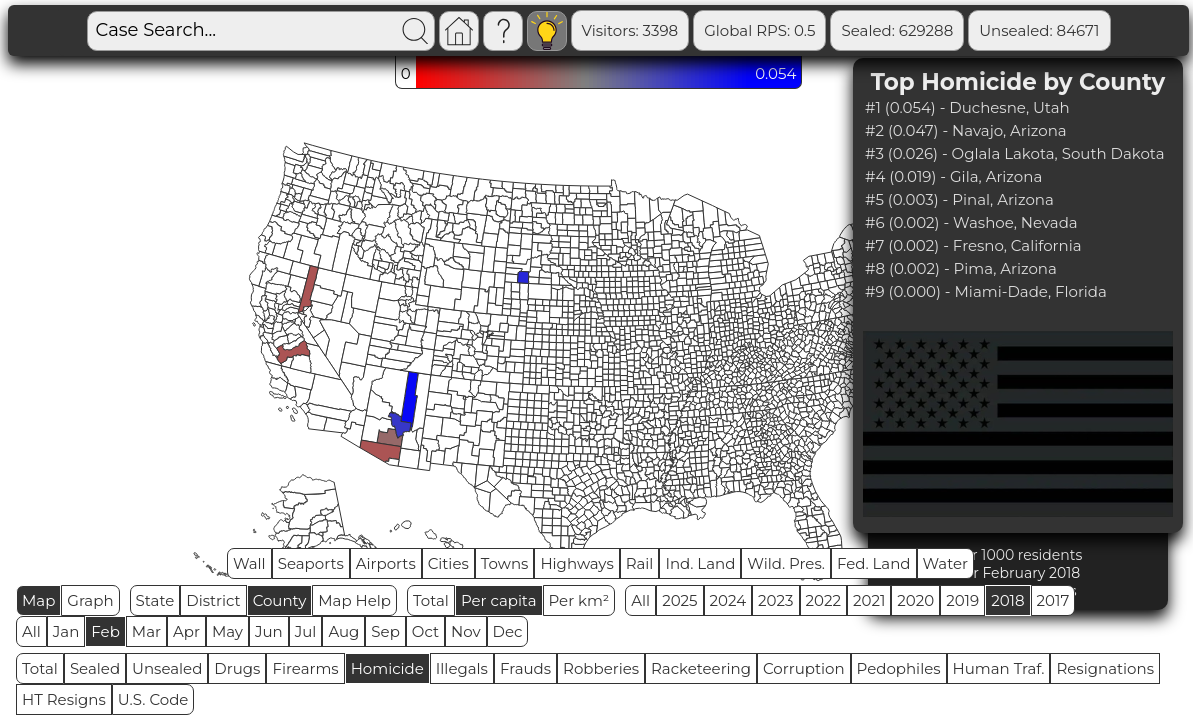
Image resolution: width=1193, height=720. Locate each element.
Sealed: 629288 (897, 30)
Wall (249, 563)
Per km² (579, 600)
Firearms (305, 668)
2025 (679, 600)
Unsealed (167, 668)
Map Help (354, 600)
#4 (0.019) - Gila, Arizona (953, 176)
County (280, 600)
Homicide (387, 668)
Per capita (499, 600)
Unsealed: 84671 (1039, 30)
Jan (66, 631)
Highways (576, 563)
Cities (448, 563)
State (155, 600)
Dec (508, 631)
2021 (869, 600)
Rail (640, 563)
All (640, 600)
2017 (1053, 600)
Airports (386, 563)
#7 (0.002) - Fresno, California (973, 245)
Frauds (525, 668)
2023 (775, 600)
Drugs (237, 668)
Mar (146, 631)
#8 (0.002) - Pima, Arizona (961, 268)
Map (38, 600)
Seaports (311, 563)
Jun (269, 631)
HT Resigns (64, 699)
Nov (466, 631)
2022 (823, 600)
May (227, 631)
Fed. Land (874, 563)
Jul (306, 631)
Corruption (804, 668)
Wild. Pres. (786, 563)
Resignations (1105, 668)
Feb (105, 631)
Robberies (601, 668)
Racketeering (701, 668)
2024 (728, 600)
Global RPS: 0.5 (759, 30)
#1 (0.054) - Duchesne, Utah (967, 107)
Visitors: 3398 (630, 30)
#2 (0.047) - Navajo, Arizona (966, 130)
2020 (915, 600)
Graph (90, 600)
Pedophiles (899, 668)
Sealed (95, 668)
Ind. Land (700, 563)
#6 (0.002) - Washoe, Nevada (971, 222)
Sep (385, 631)
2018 (1007, 600)
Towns (505, 563)
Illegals (462, 668)
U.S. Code (153, 699)
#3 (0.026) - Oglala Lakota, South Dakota (1014, 153)
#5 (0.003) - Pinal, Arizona (959, 199)
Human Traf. (999, 668)
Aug (343, 631)
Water (946, 563)
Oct (425, 631)
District (213, 600)
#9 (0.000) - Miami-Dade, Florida (986, 291)
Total (431, 600)
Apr (186, 631)
